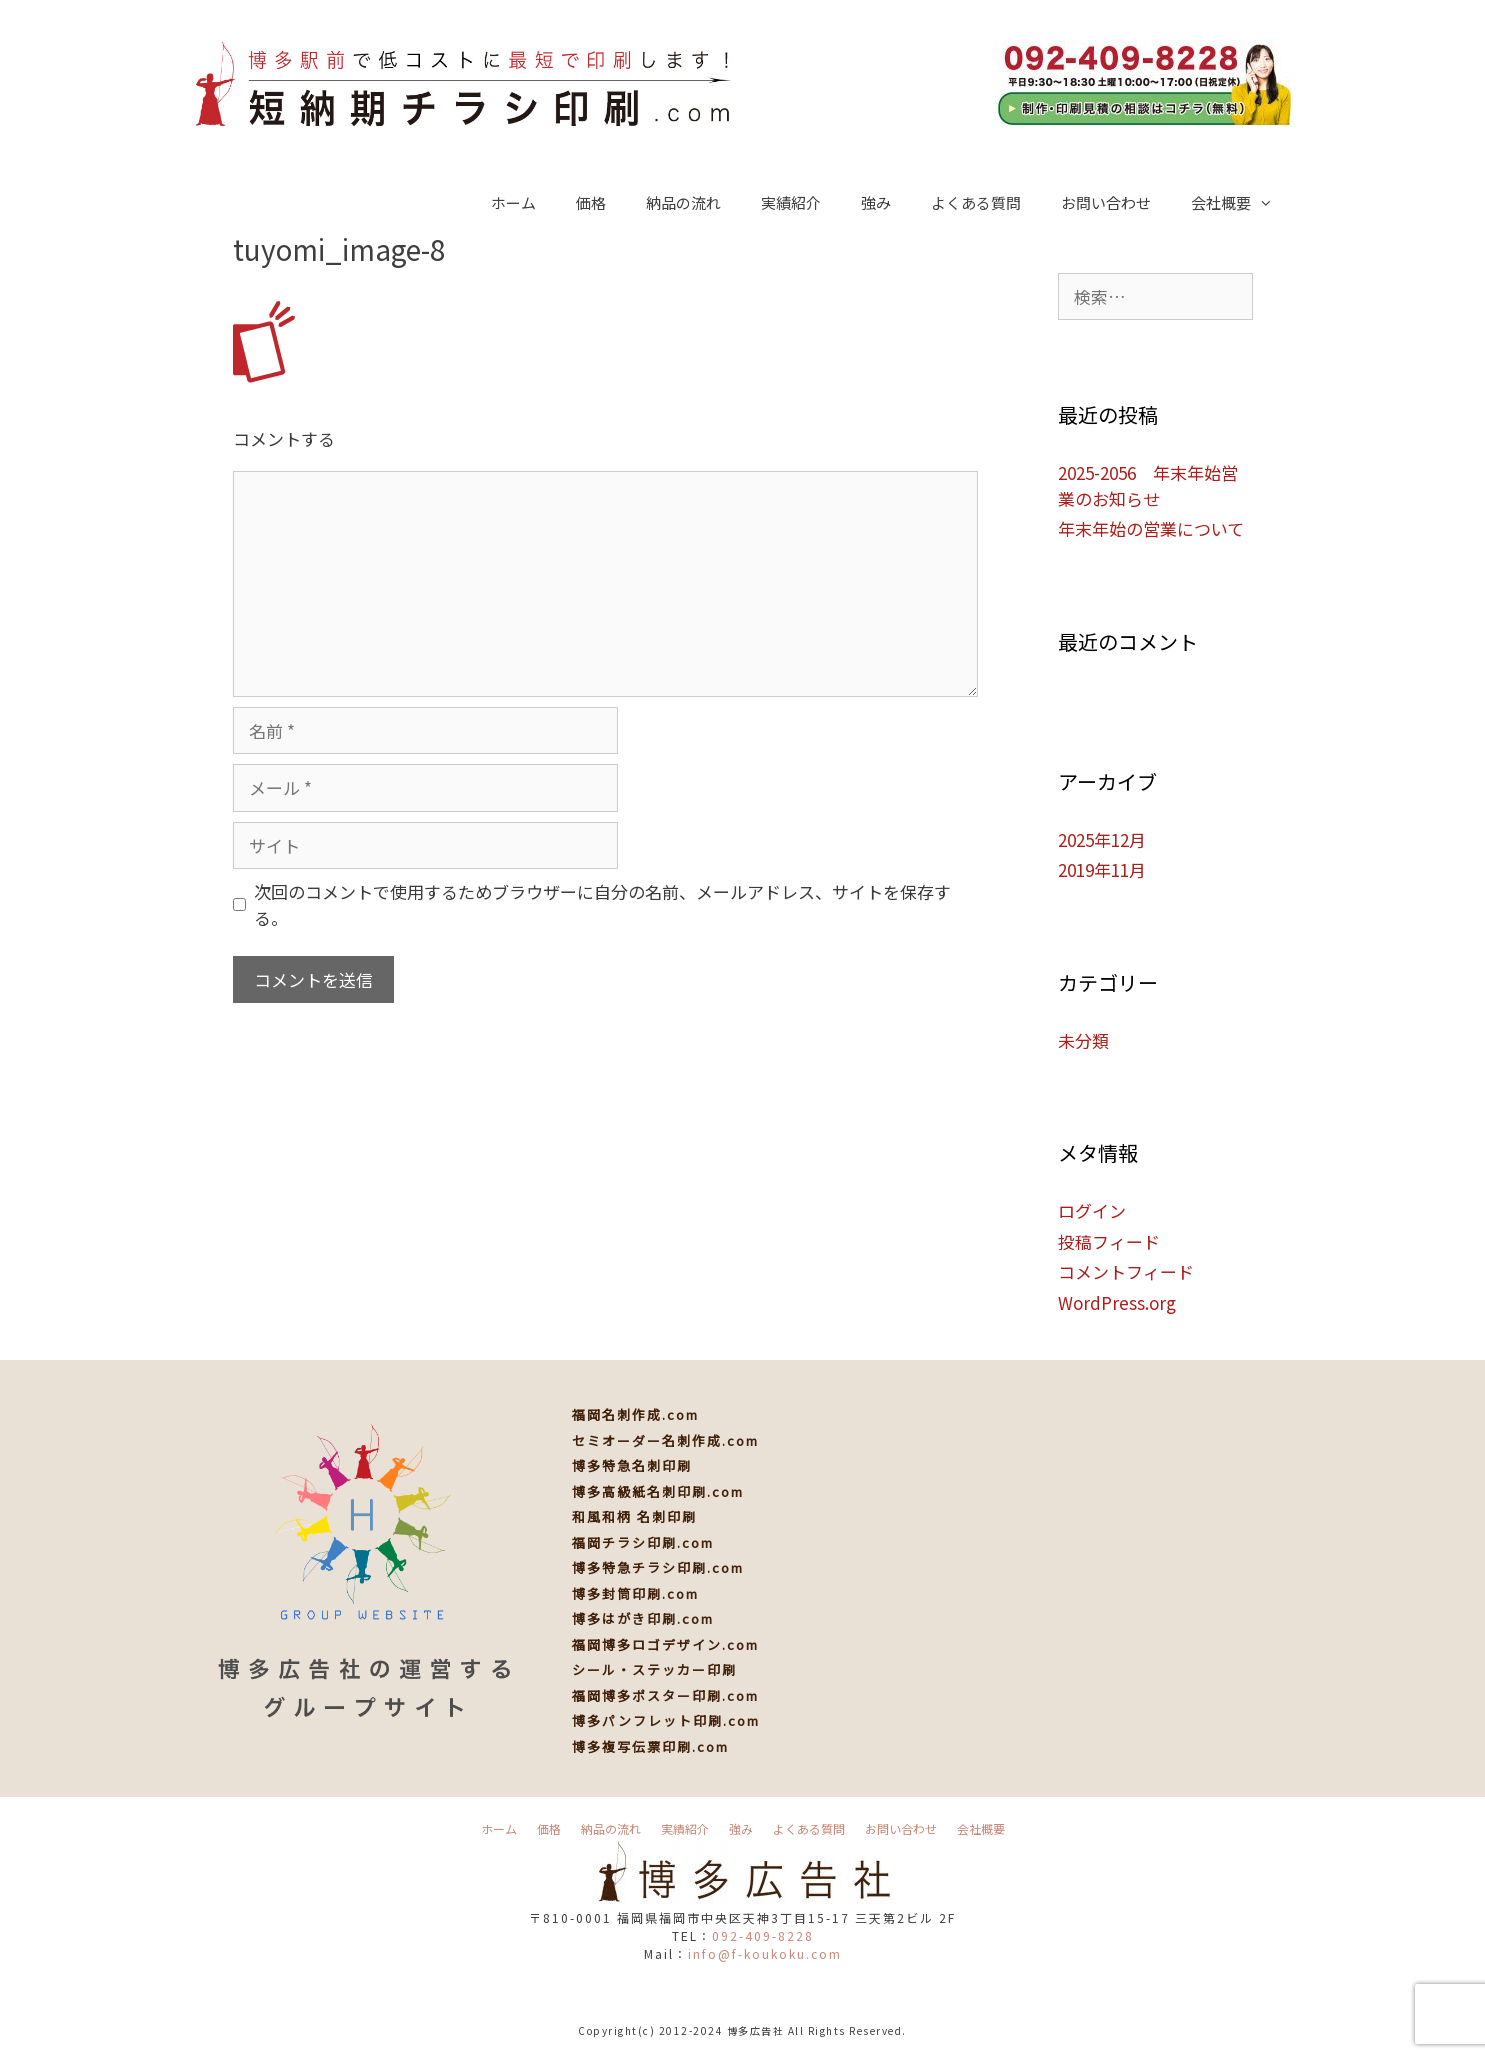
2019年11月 (1102, 869)
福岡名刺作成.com (635, 1414)
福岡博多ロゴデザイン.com (665, 1644)
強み (876, 202)
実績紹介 (791, 202)
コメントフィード (1126, 1271)
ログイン (1092, 1210)
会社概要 (1242, 203)
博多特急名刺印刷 (632, 1465)
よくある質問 (976, 202)
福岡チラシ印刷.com (643, 1542)
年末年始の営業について (1151, 528)
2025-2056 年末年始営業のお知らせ (1148, 485)
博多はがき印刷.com (643, 1618)
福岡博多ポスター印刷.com (665, 1695)
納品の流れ (683, 202)
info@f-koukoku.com (765, 1953)
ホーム (513, 202)
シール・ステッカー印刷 (654, 1669)
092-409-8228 (763, 1935)
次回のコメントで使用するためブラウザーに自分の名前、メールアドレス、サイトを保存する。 (602, 904)
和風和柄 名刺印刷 (634, 1516)
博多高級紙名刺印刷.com (658, 1491)
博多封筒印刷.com (635, 1593)
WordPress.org (1117, 1302)
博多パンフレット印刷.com (666, 1720)
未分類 (1083, 1040)
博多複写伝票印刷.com (650, 1746)
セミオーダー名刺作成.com (665, 1440)
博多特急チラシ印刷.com (658, 1567)
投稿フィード (1109, 1241)
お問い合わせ (1106, 202)
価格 (591, 202)
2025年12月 (1102, 839)
